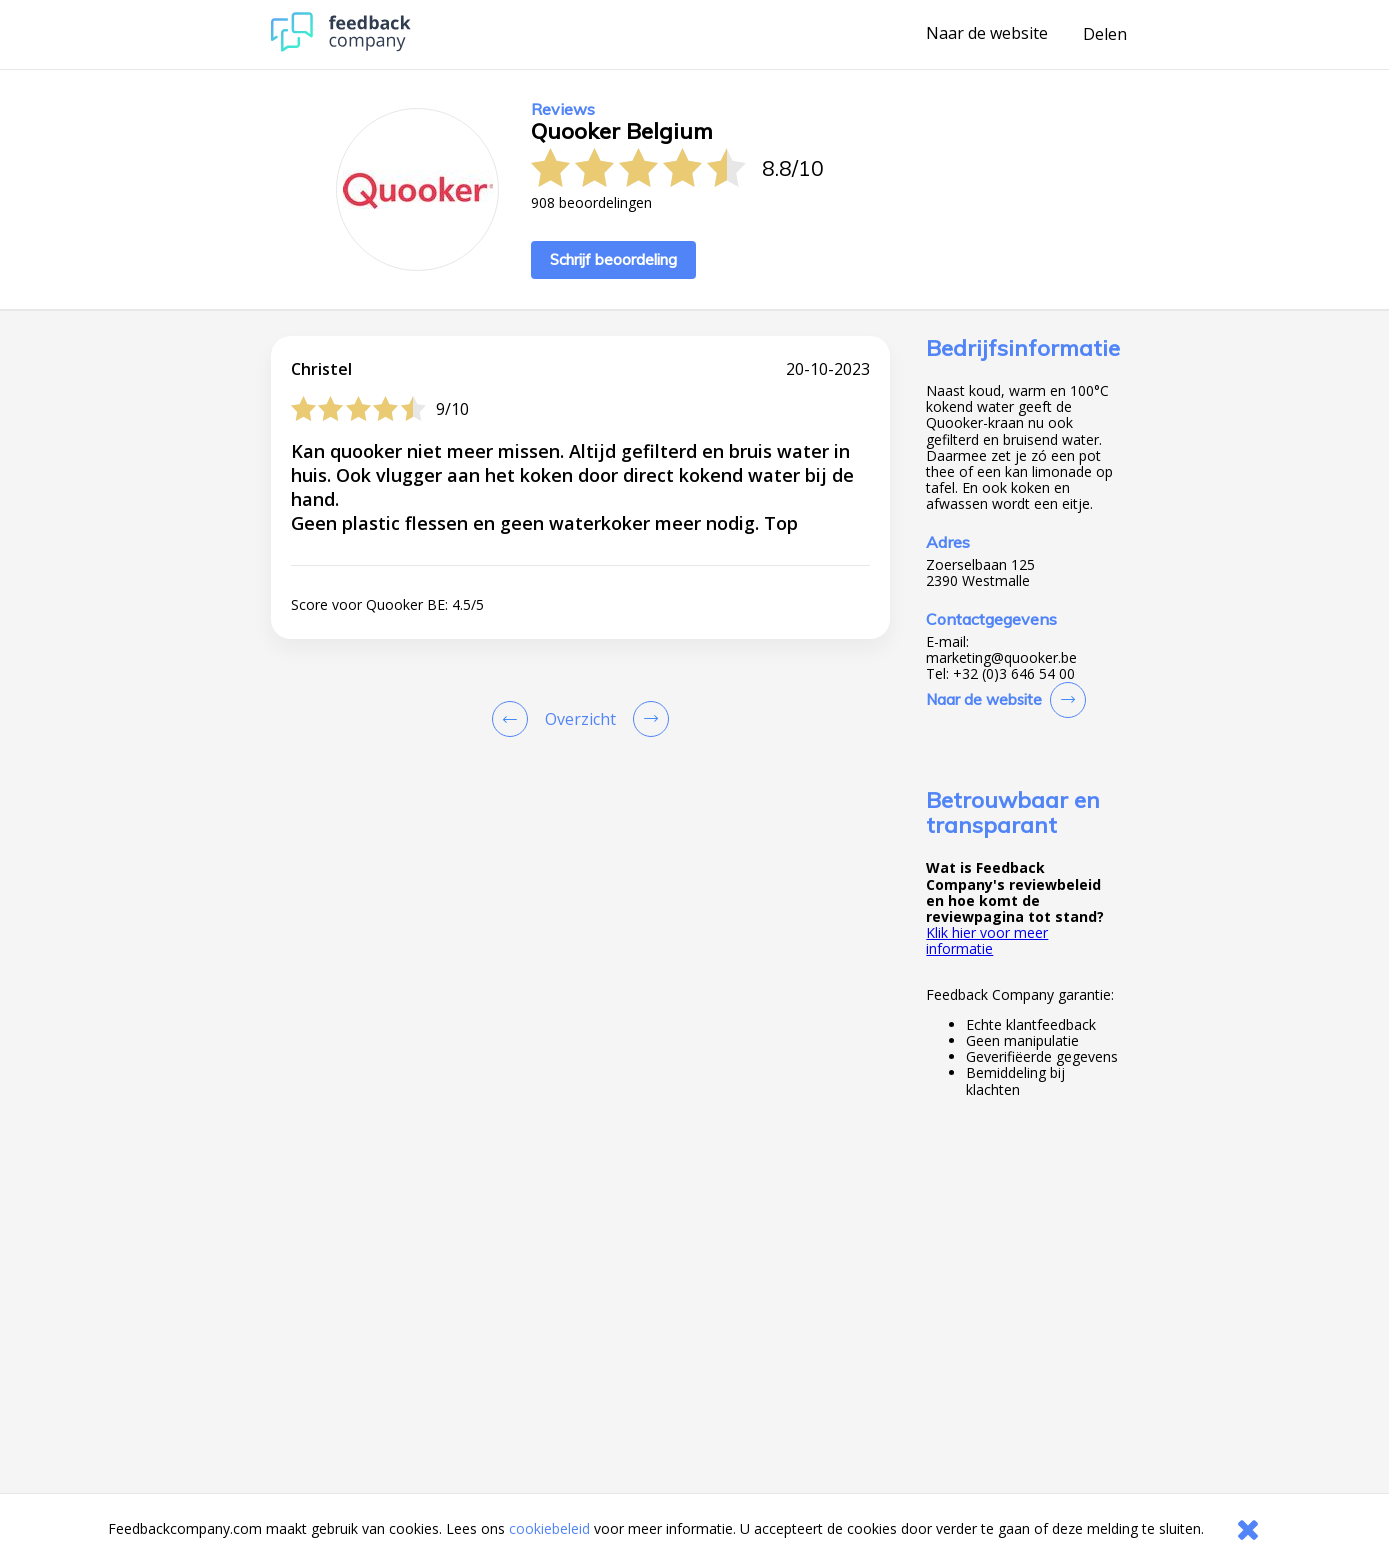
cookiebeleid (549, 1528)
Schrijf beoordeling (613, 259)
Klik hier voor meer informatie (987, 940)
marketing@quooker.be (1001, 658)
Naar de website (987, 34)
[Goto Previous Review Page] (514, 719)
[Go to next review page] (647, 719)
